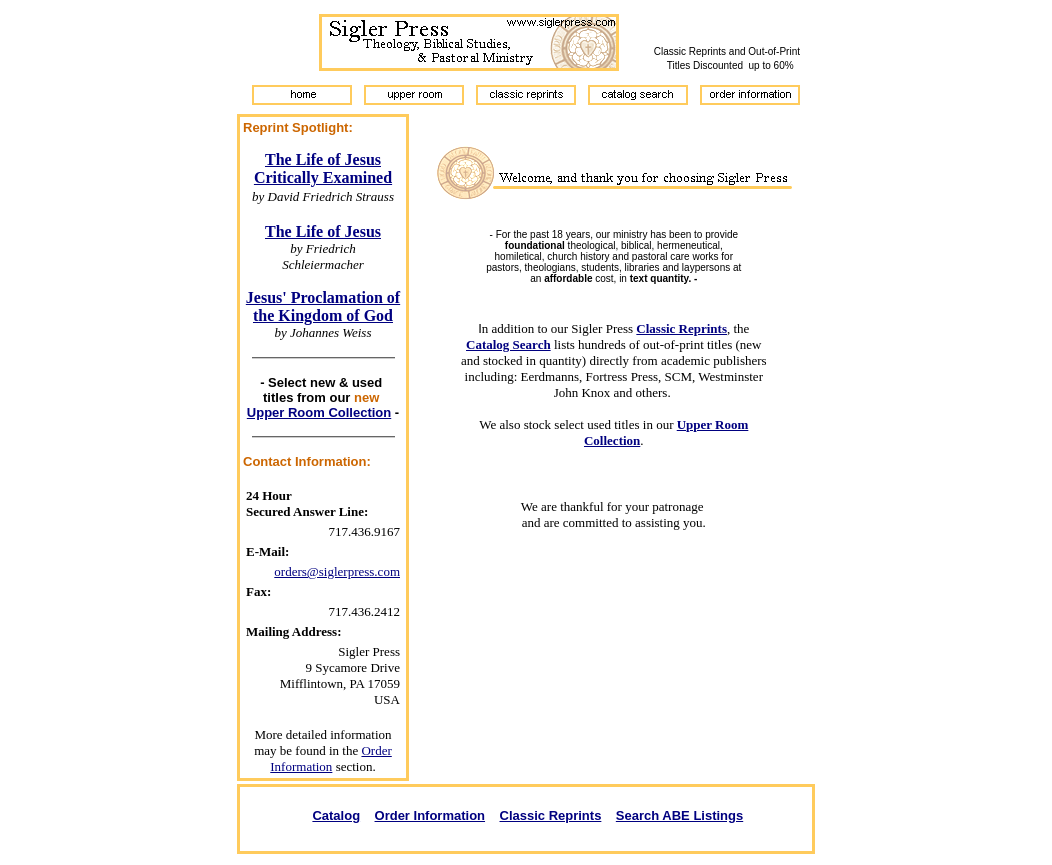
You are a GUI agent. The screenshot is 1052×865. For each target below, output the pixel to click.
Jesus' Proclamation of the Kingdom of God (323, 306)
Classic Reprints (551, 815)
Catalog (336, 815)
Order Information (331, 758)
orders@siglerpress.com (337, 571)
